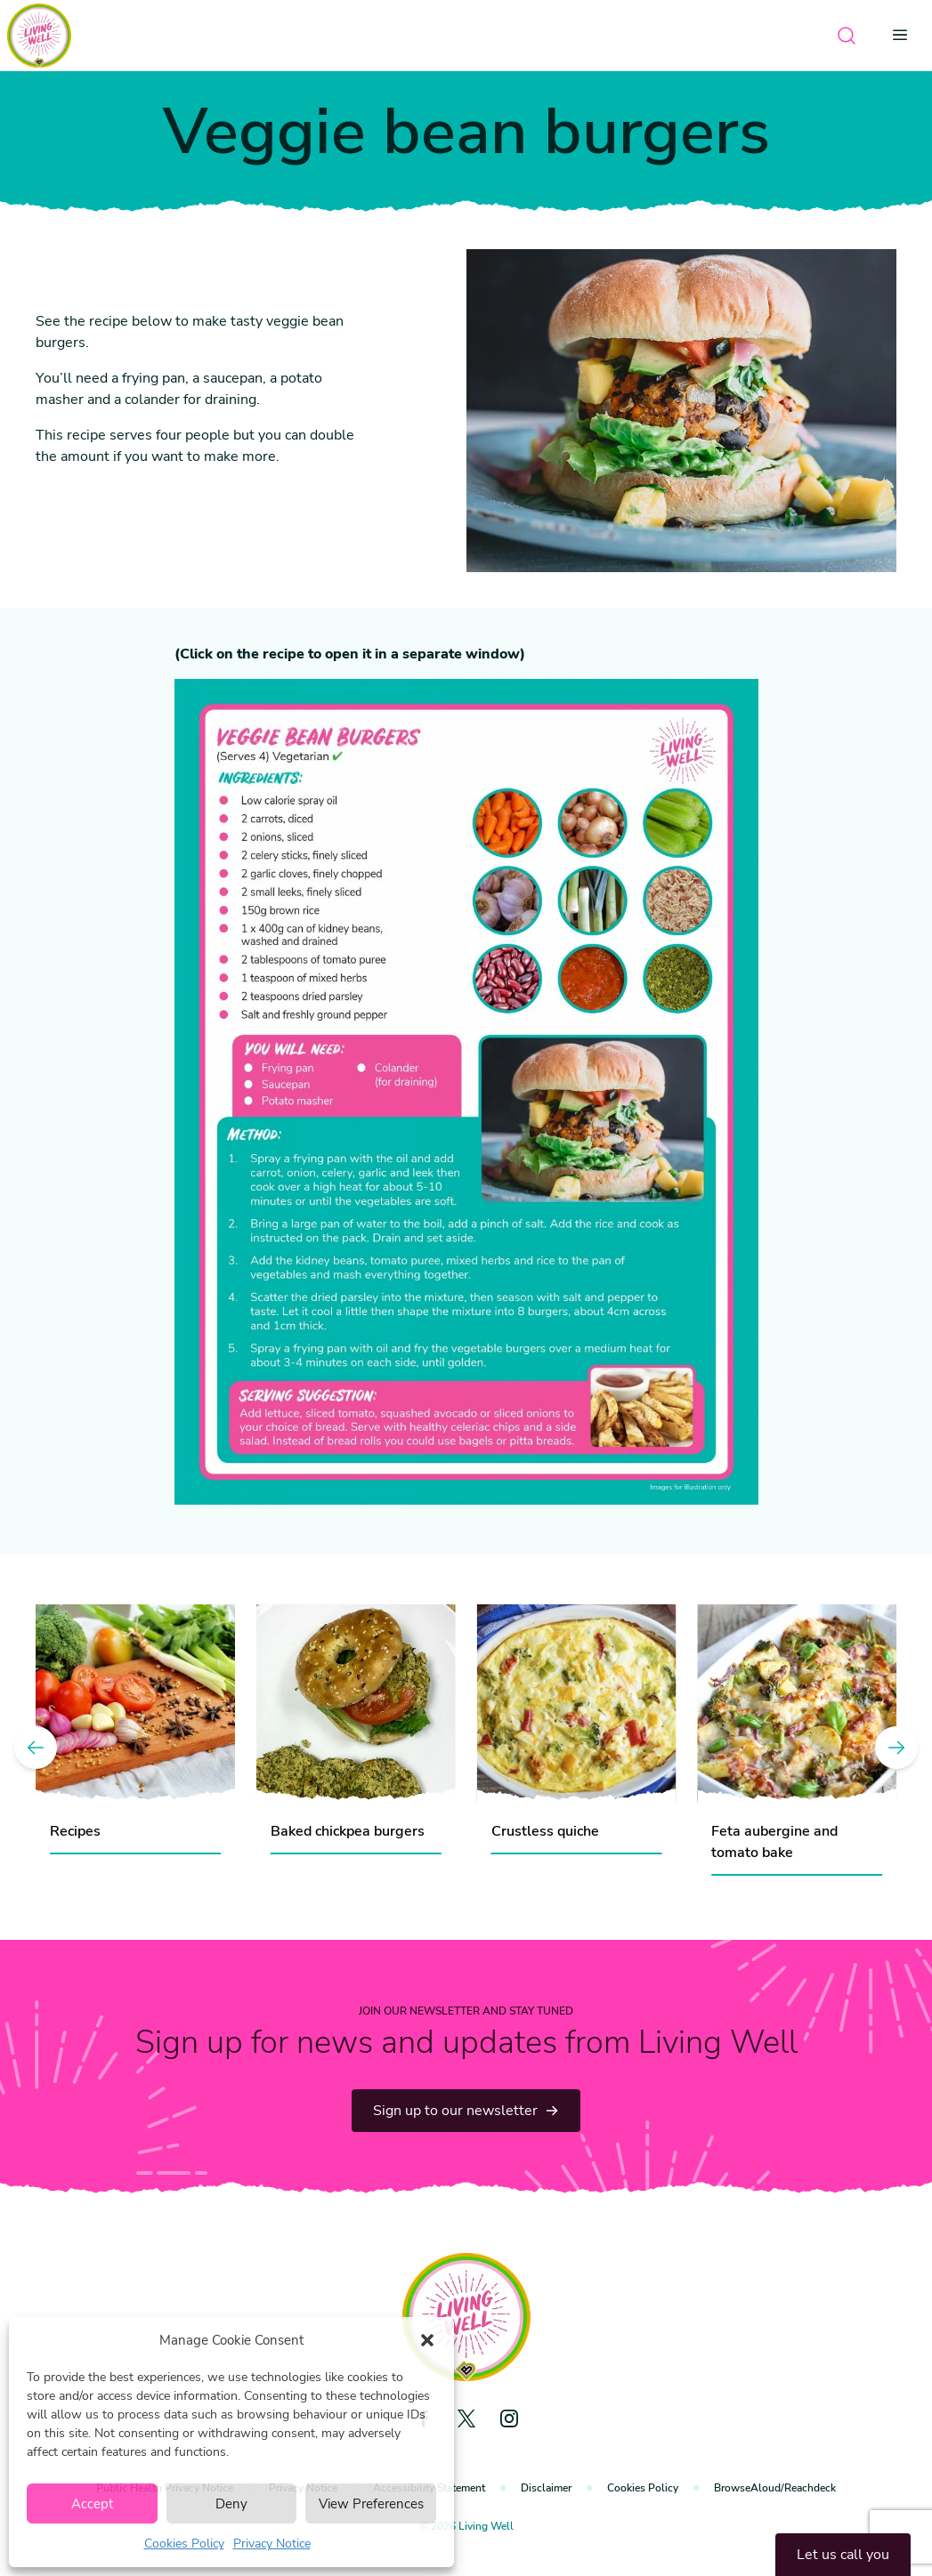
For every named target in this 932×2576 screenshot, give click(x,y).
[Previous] (35, 1747)
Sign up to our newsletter (466, 2110)
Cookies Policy (184, 2543)
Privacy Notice (272, 2543)
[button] (427, 2340)
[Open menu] (905, 36)
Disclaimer (546, 2488)
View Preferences (371, 2504)
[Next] (896, 1747)
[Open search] (846, 36)
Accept (92, 2504)
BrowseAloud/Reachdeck (775, 2488)
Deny (231, 2504)
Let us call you (843, 2554)
